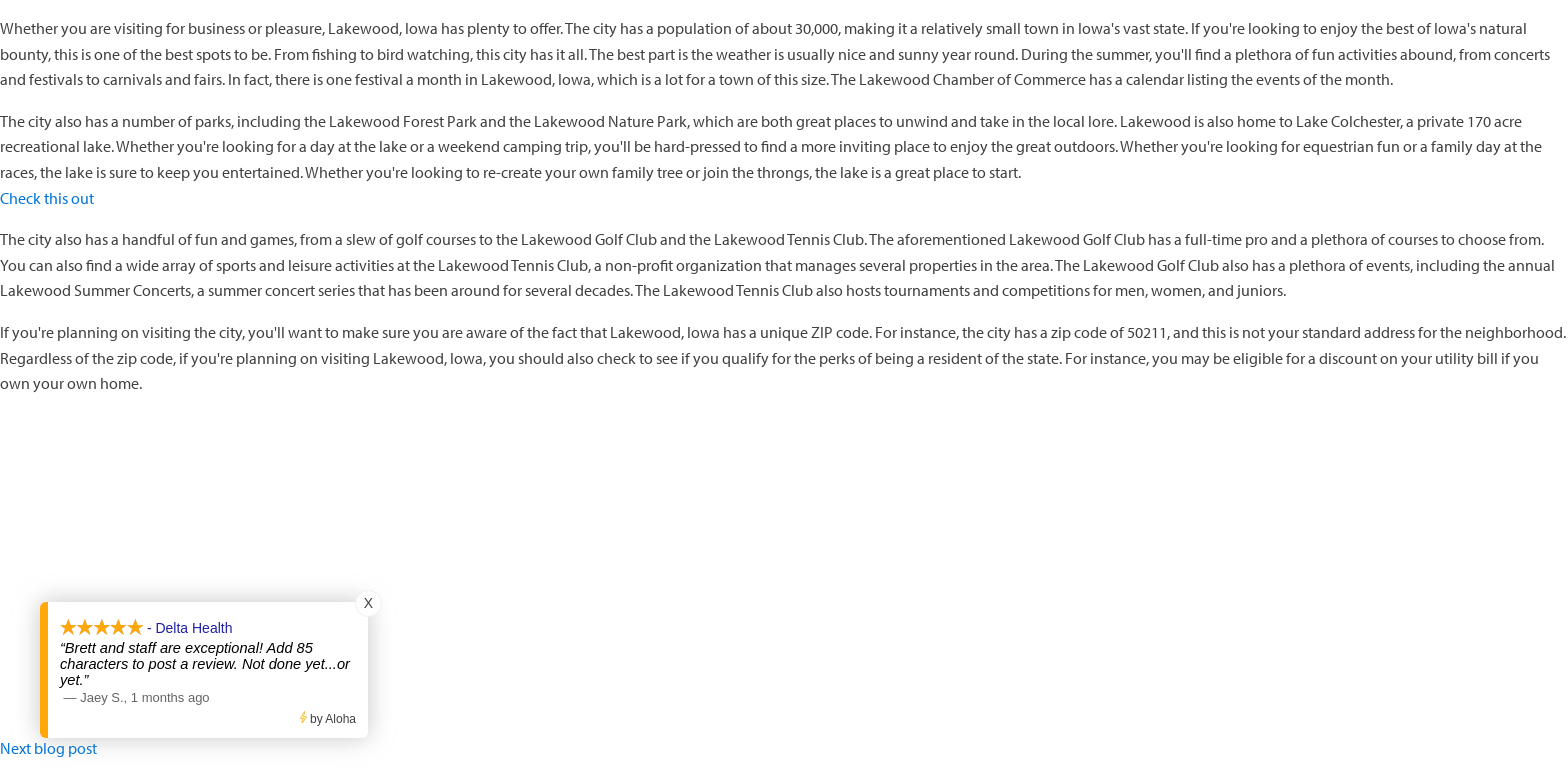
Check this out (47, 198)
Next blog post (48, 748)
